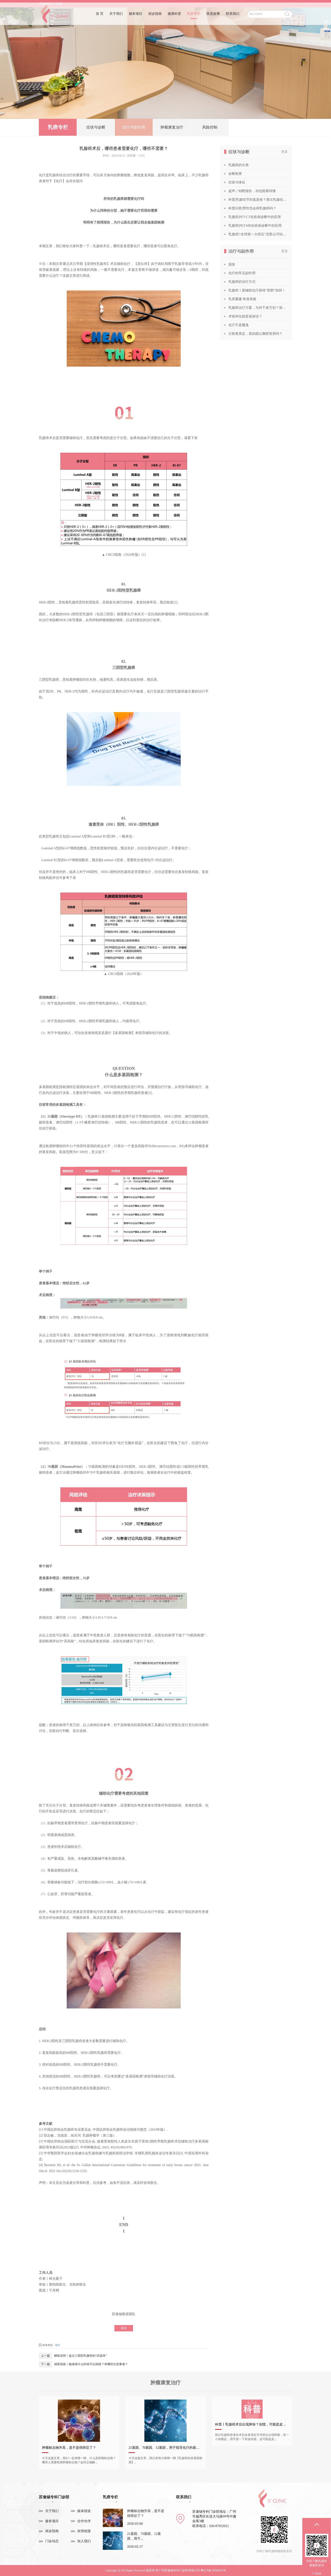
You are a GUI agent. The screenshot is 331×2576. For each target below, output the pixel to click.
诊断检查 (235, 173)
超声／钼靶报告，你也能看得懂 (252, 191)
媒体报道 (84, 2511)
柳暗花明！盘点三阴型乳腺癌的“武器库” (80, 2355)
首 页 (99, 18)
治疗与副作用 (133, 127)
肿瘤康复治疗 (171, 127)
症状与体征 (236, 182)
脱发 (231, 264)
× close (317, 2573)
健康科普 (174, 18)
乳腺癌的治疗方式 (241, 281)
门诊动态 (52, 2541)
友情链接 (84, 2531)
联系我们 (232, 18)
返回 (124, 2328)
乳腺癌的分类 (238, 165)
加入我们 (84, 2541)
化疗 (57, 2345)
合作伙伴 (84, 2521)
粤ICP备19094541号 (213, 2570)
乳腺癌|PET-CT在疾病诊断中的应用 (254, 217)
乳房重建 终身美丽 (242, 299)
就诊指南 (155, 18)
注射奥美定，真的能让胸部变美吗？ (255, 333)
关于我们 (116, 18)
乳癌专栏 (194, 18)
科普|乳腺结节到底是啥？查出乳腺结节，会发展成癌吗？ (258, 199)
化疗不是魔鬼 (238, 325)
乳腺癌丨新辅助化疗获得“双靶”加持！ (256, 290)
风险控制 (209, 127)
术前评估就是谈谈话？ (245, 316)
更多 (284, 151)
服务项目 (135, 18)
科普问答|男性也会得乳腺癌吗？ (252, 208)
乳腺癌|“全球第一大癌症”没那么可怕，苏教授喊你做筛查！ (258, 234)
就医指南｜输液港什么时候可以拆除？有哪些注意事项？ (91, 2364)
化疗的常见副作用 (241, 273)
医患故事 (213, 18)
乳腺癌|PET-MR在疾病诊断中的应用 (255, 225)
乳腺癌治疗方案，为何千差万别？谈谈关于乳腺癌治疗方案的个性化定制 (258, 307)
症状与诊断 (95, 127)
